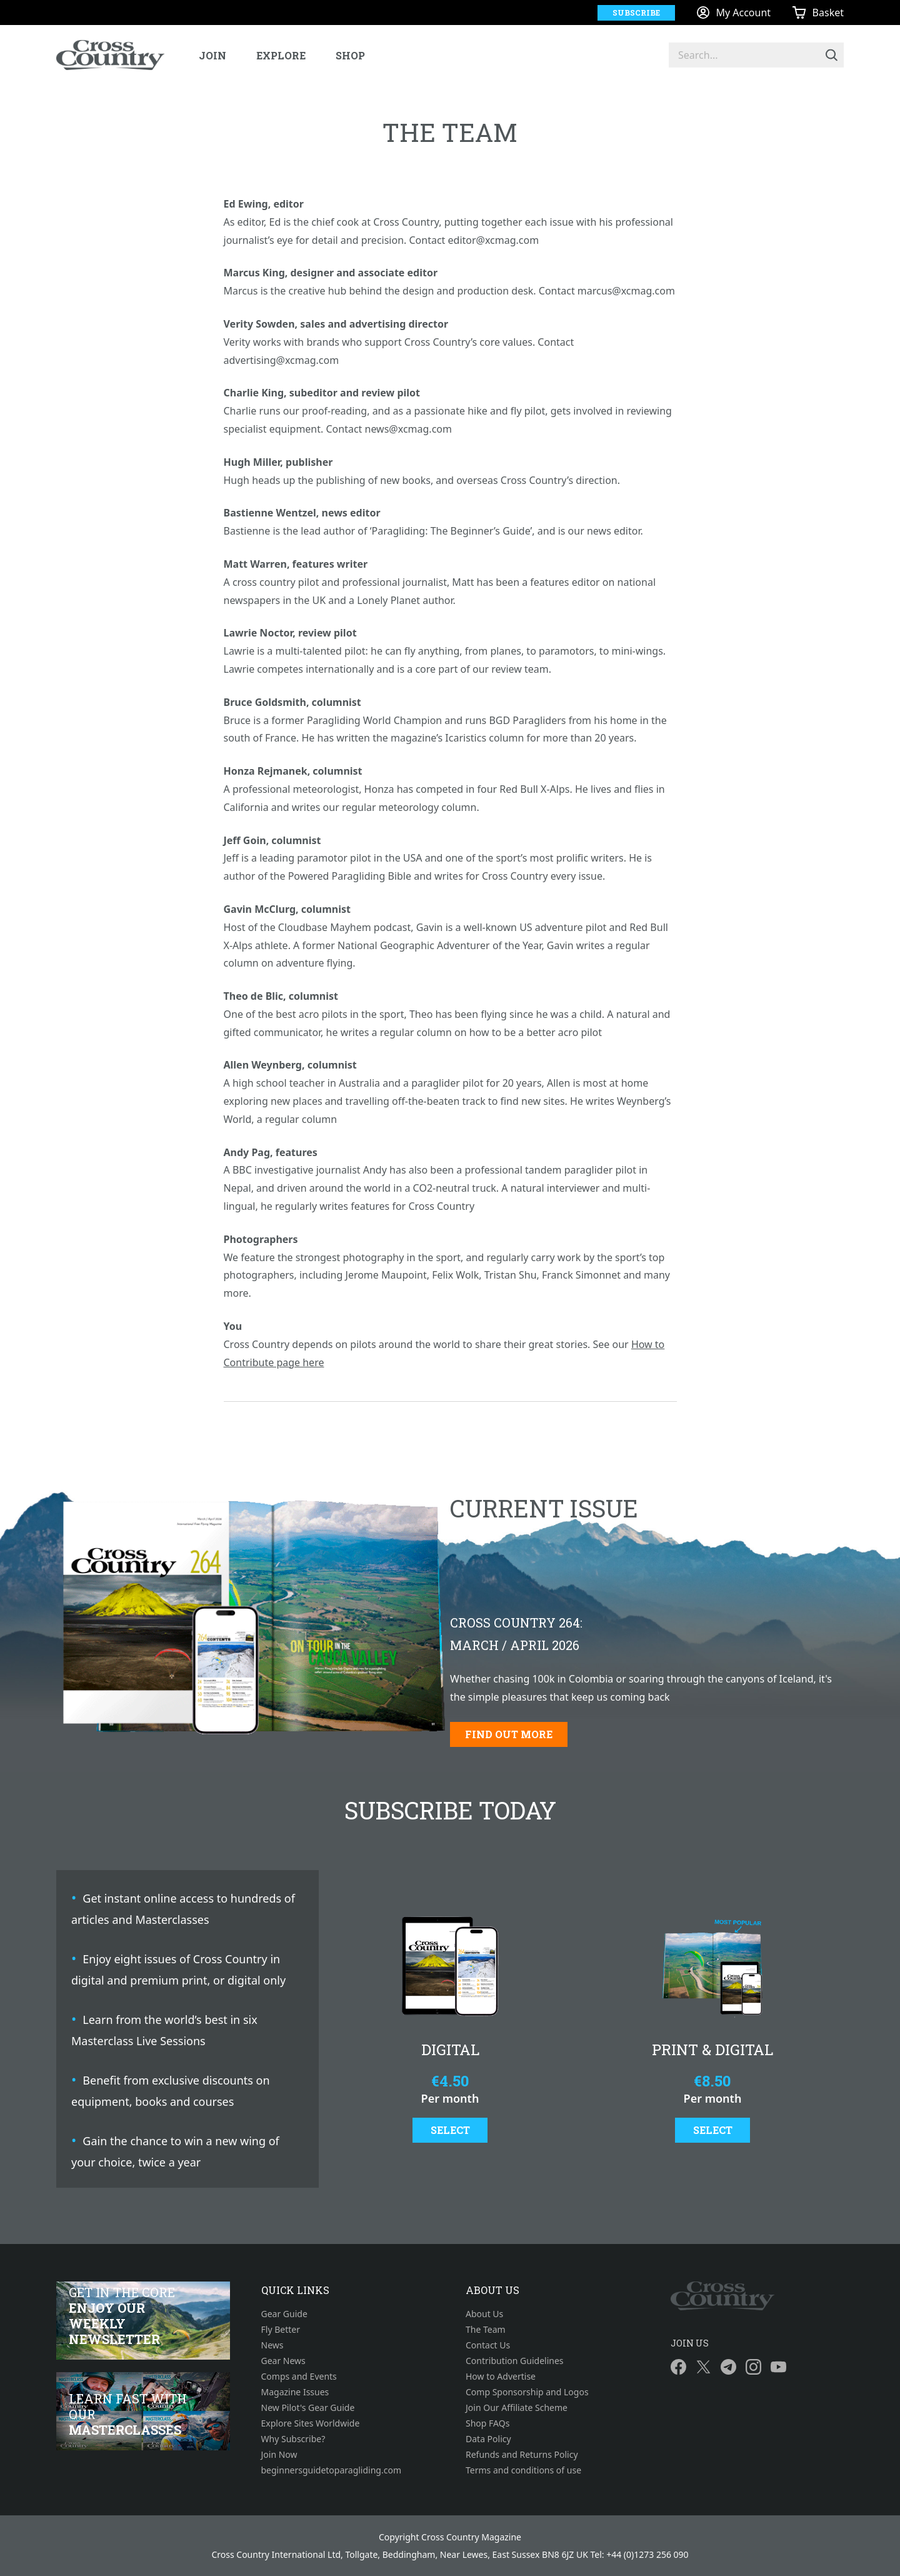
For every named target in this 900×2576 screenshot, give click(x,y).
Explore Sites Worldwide (310, 2423)
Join (212, 55)
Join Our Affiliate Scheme (517, 2407)
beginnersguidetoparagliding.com (331, 2470)
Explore (281, 55)
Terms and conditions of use (523, 2470)
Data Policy (488, 2439)
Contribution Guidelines (515, 2361)
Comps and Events (299, 2376)
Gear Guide (284, 2314)
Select (450, 2129)
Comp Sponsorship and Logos (527, 2392)
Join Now (279, 2454)
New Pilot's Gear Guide (308, 2407)
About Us (484, 2314)
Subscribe (636, 13)
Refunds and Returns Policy (522, 2454)
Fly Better (280, 2329)
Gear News (283, 2361)
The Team (486, 2329)
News (272, 2345)
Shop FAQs (487, 2423)
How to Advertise (501, 2376)
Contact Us (488, 2345)
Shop (350, 55)
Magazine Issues (295, 2392)
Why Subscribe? (293, 2439)
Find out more (508, 1734)
